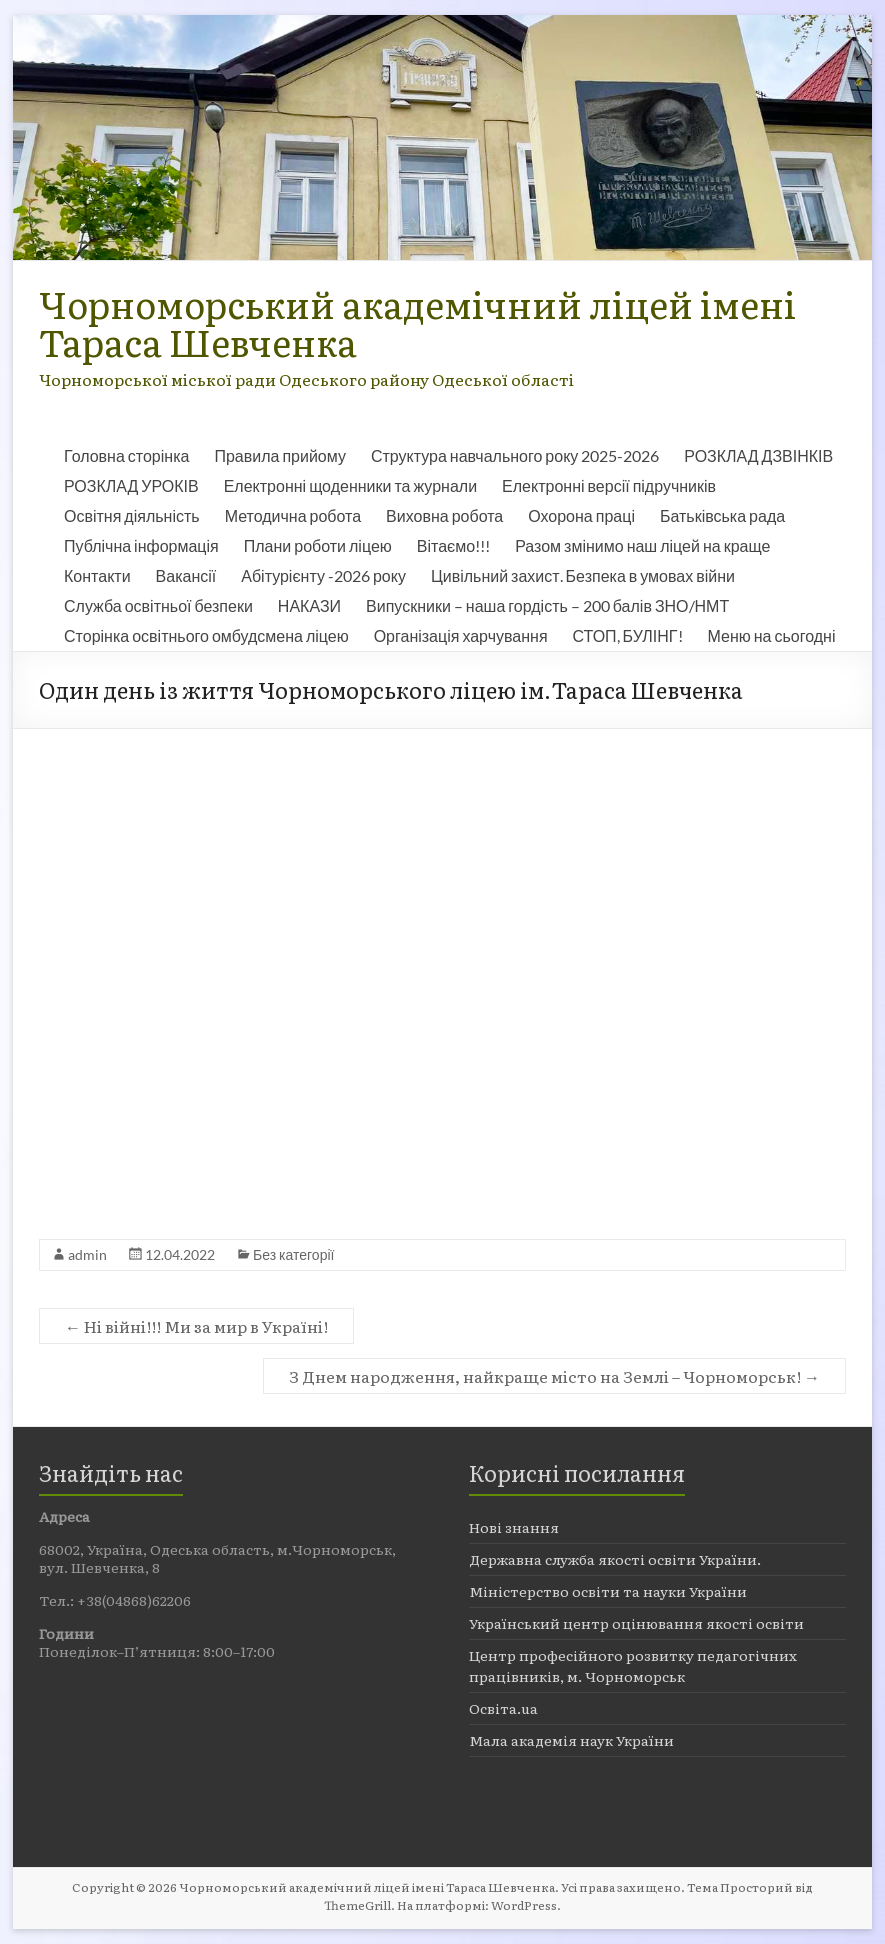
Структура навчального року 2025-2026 (515, 455)
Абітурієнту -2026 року (323, 575)
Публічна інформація (141, 545)
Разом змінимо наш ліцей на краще (642, 545)
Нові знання (514, 1527)
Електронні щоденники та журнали (350, 485)
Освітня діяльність (132, 515)
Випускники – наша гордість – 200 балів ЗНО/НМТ (547, 605)
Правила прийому (279, 455)
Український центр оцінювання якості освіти (636, 1623)
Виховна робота (444, 515)
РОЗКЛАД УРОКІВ (131, 485)
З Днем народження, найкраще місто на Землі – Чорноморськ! (554, 1376)
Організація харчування (461, 635)
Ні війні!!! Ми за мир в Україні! (196, 1326)
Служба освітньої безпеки (158, 605)
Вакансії (186, 575)
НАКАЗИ (309, 605)
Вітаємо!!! (453, 545)
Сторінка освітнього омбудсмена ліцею (206, 635)
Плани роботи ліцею (318, 545)
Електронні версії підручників (609, 485)
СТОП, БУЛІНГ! (628, 635)
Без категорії (293, 1254)
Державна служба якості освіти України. (615, 1559)
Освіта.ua (503, 1708)
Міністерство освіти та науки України (608, 1591)
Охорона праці (581, 515)
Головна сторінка (126, 455)
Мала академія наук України (571, 1740)
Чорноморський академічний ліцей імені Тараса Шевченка (417, 322)
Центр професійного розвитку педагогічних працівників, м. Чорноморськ (633, 1665)
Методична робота (293, 515)
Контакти (97, 575)
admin (87, 1254)
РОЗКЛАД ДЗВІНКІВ (758, 455)
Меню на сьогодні (772, 635)
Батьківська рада (722, 515)
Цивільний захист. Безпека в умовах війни (583, 575)
